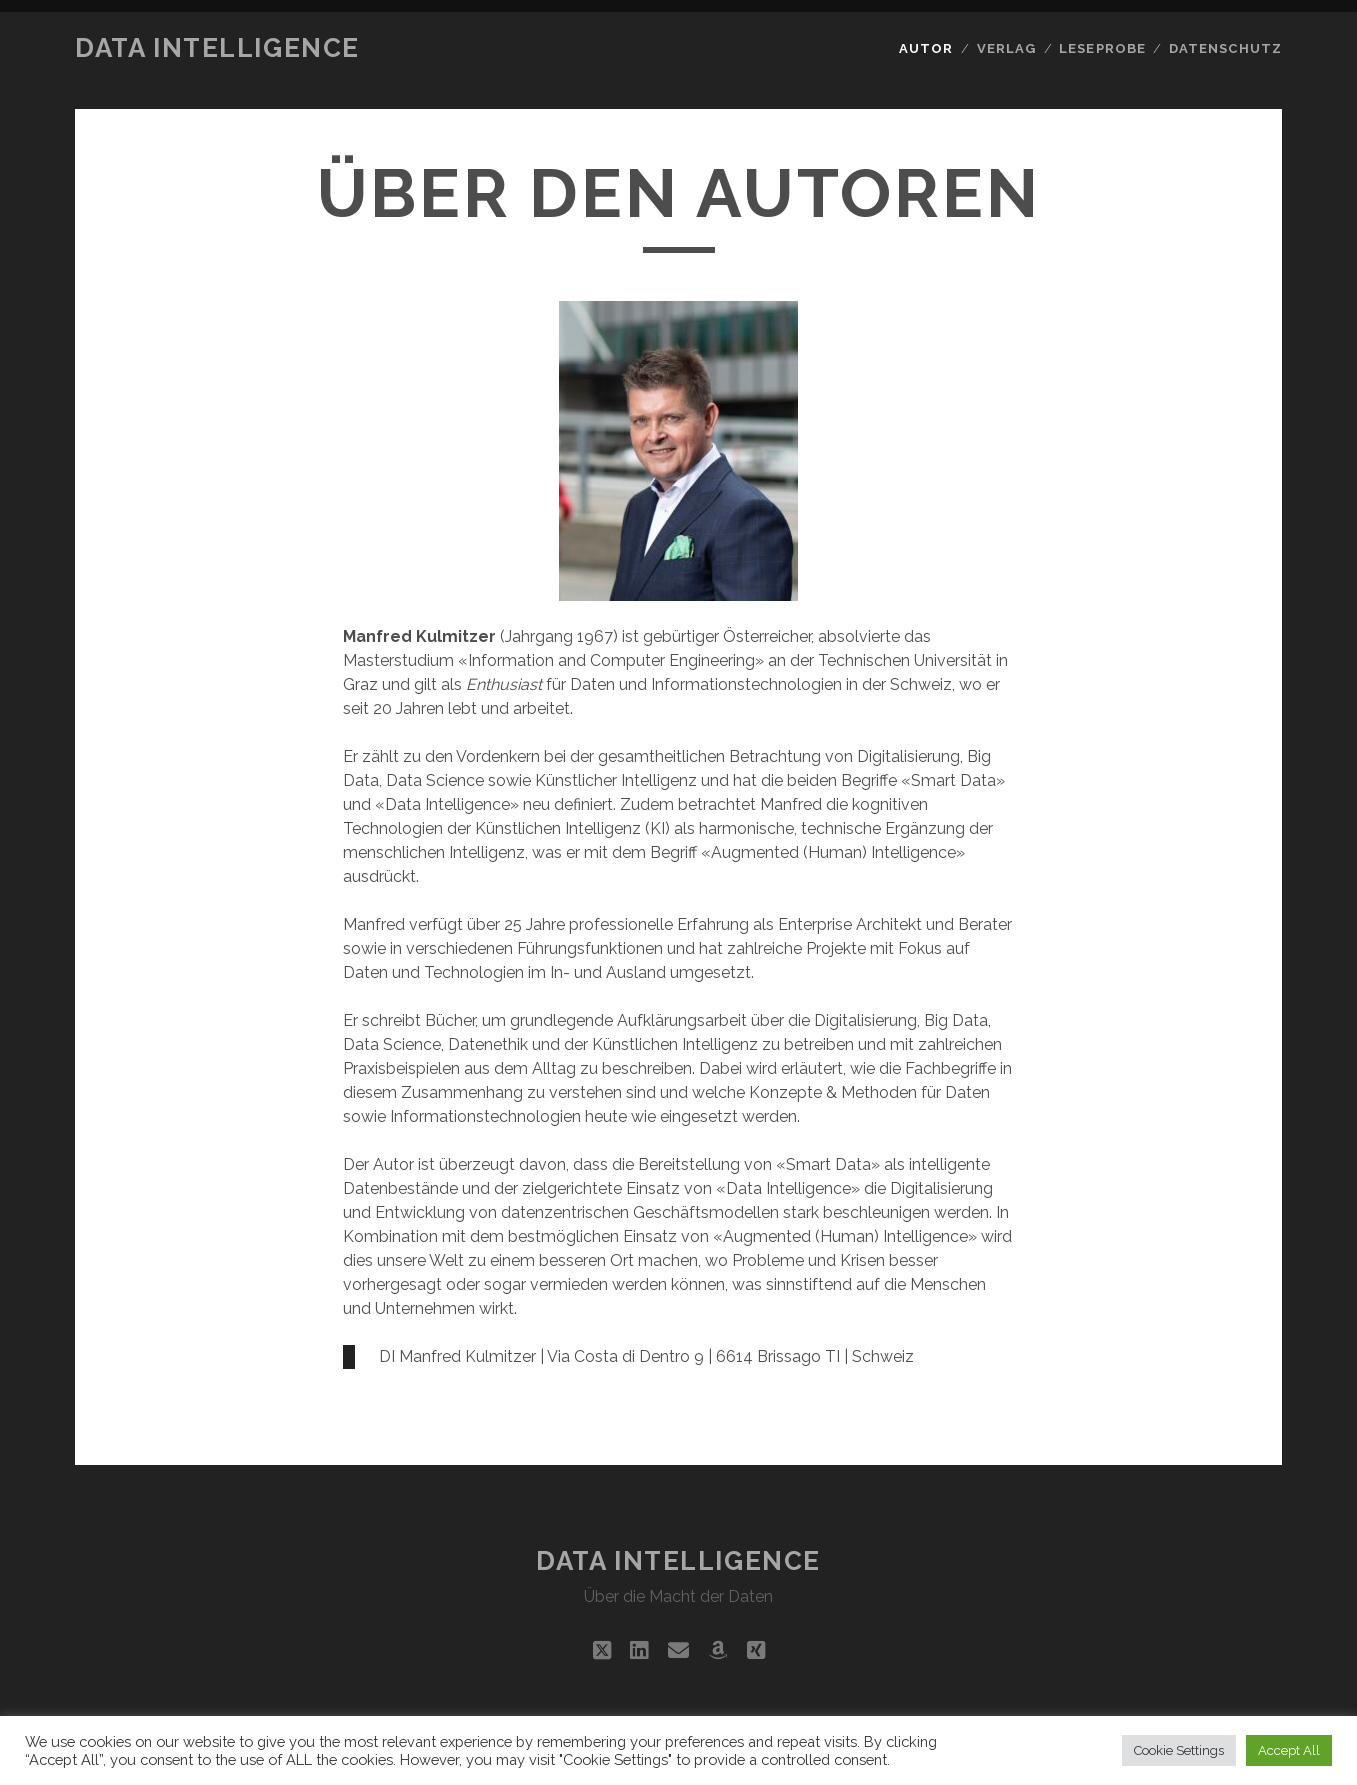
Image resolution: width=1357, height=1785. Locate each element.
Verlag (1006, 48)
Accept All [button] (1289, 1750)
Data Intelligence (217, 48)
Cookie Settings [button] (1179, 1750)
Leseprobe (1102, 48)
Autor (926, 48)
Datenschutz (1225, 48)
